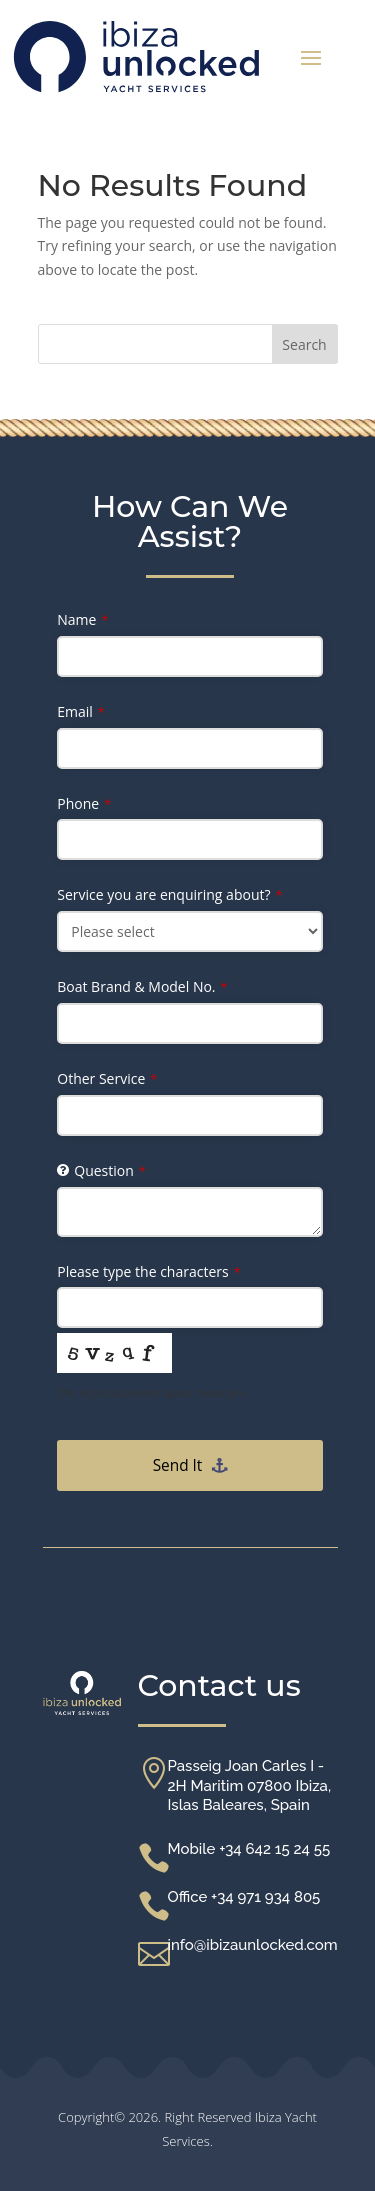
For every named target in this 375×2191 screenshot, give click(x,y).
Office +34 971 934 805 (244, 1897)
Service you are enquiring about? (169, 894)
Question (109, 1170)
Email (81, 711)
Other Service (107, 1078)
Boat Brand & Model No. (142, 986)
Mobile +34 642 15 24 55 (249, 1849)
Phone (84, 803)
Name (82, 619)
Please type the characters (148, 1271)
